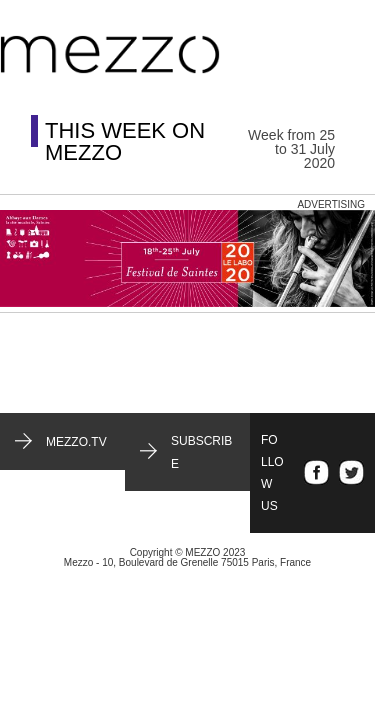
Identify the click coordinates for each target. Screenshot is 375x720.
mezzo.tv (76, 442)
